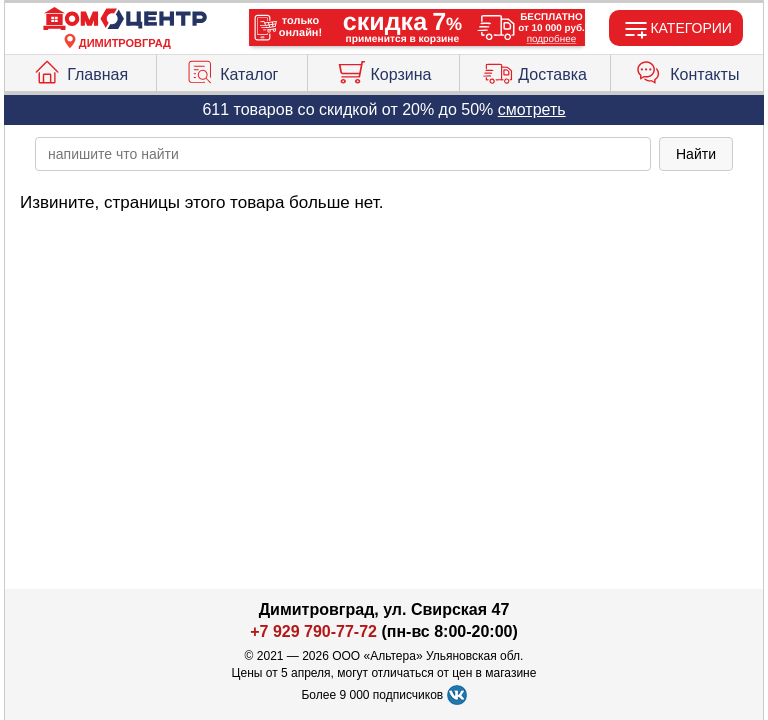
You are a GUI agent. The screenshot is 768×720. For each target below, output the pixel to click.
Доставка (535, 70)
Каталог (231, 70)
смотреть (532, 109)
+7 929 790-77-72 (313, 631)
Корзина (384, 70)
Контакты (687, 70)
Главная (80, 70)
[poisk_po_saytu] (343, 154)
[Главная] (125, 19)
